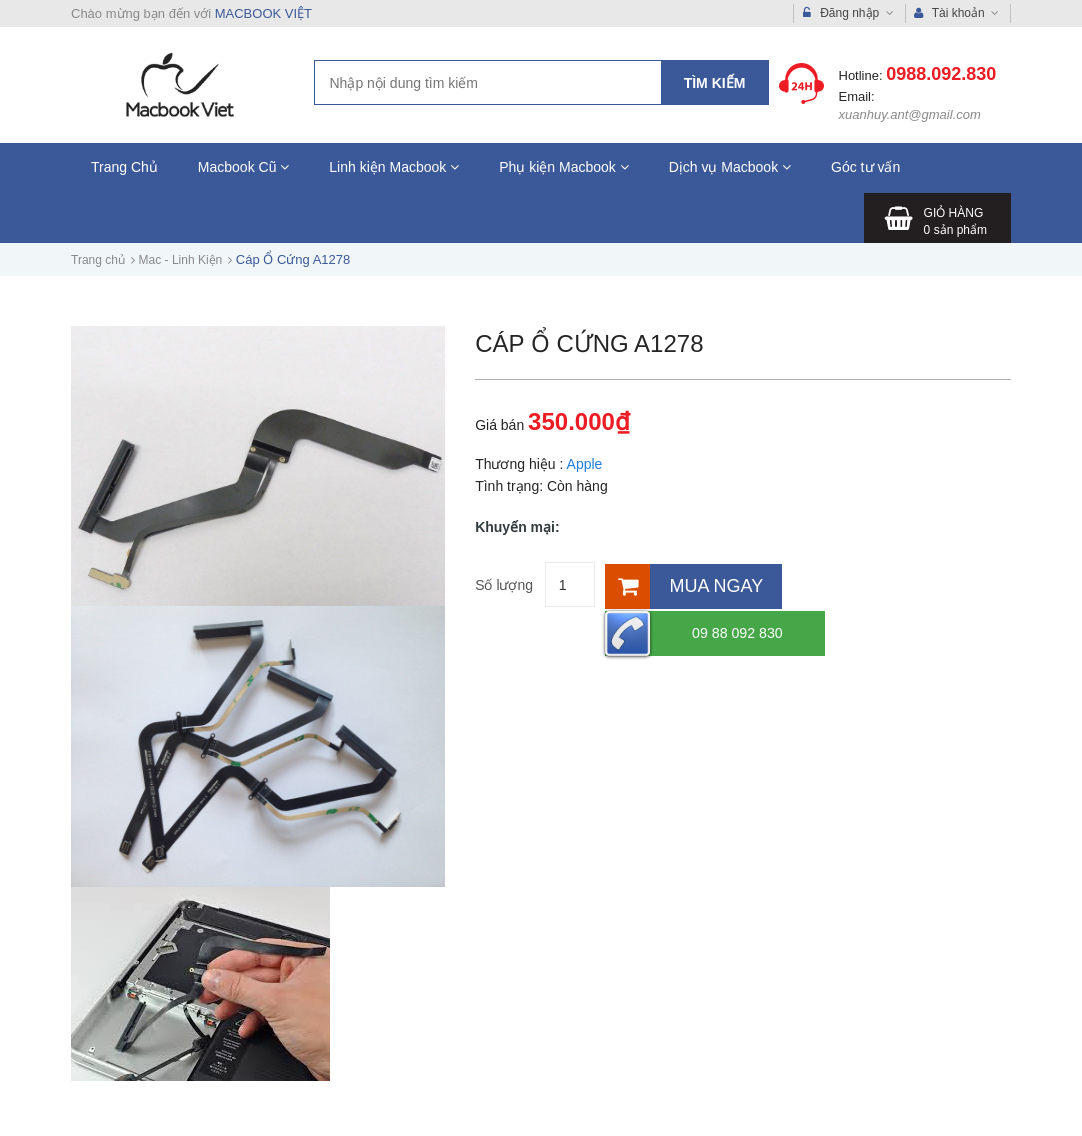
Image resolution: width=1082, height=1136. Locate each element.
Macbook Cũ (243, 167)
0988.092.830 (941, 74)
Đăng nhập (848, 13)
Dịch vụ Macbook (730, 167)
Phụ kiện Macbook (564, 167)
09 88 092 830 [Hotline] (866, 584)
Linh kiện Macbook (394, 167)
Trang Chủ (124, 167)
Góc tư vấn (865, 167)
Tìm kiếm (715, 83)
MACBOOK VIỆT (263, 13)
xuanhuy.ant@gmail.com (910, 114)
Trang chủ (98, 260)
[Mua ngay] (687, 584)
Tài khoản (957, 13)
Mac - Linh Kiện (181, 260)
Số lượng (504, 585)
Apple (585, 464)
